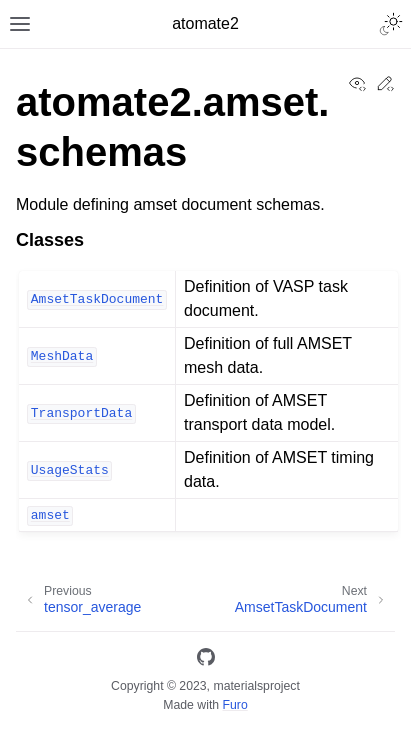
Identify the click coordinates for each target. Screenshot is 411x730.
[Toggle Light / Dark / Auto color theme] (391, 24)
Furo (235, 705)
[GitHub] (206, 660)
